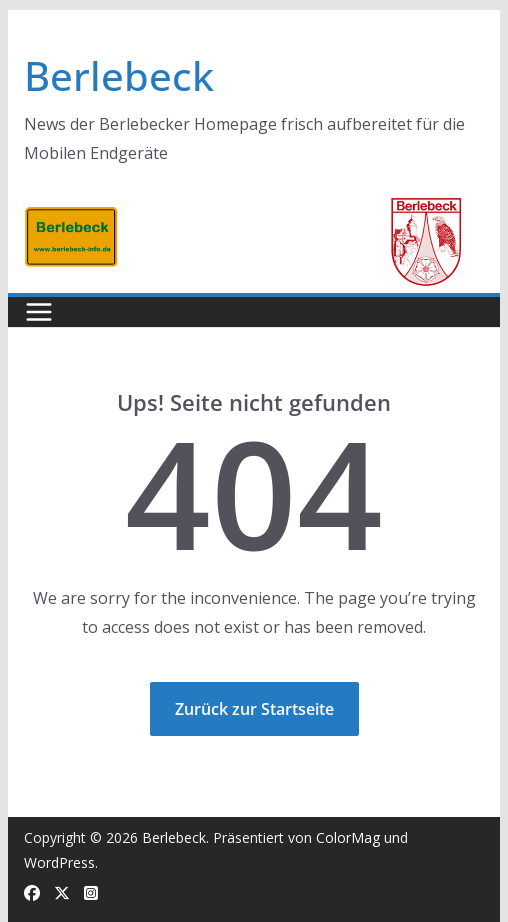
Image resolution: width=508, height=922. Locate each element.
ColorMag (348, 837)
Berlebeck (119, 75)
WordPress (59, 862)
